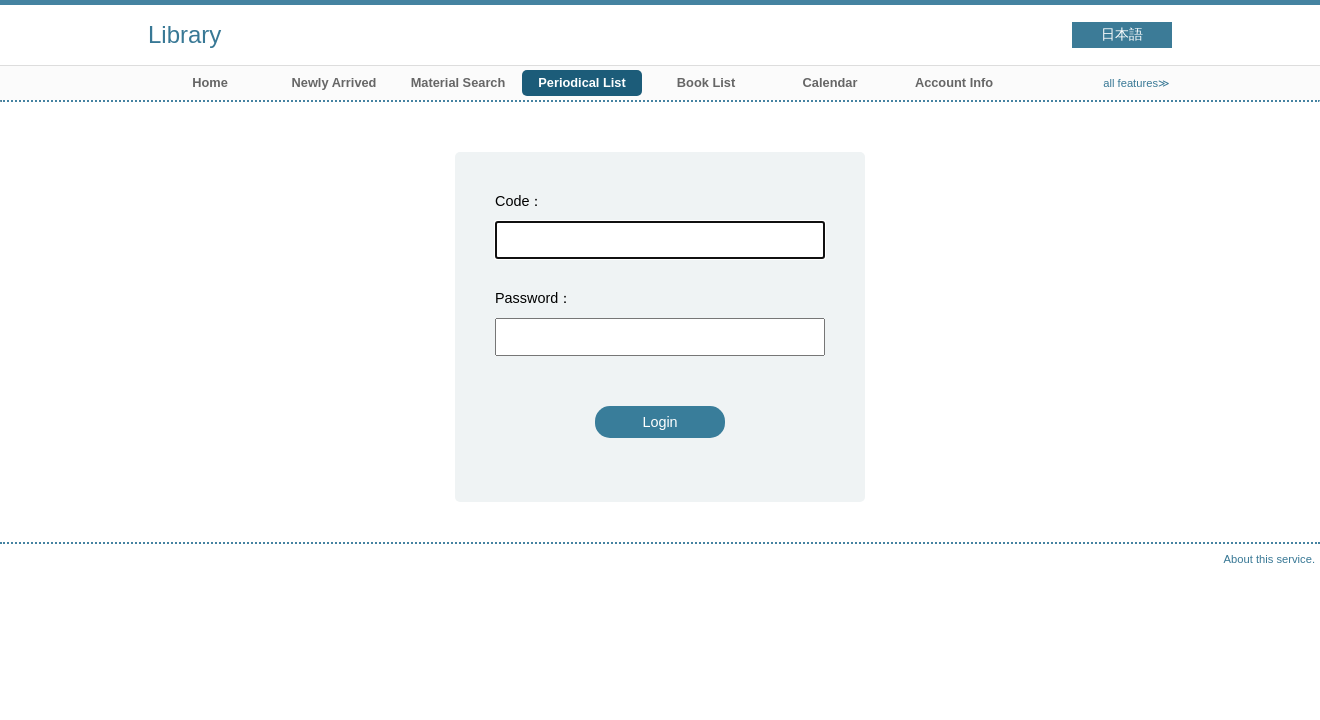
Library (184, 34)
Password (526, 298)
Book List (706, 82)
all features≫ (1136, 83)
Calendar (830, 82)
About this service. (1269, 559)
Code (512, 201)
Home (210, 82)
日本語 (1122, 34)
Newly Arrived (334, 82)
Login (659, 422)
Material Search (458, 82)
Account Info (954, 82)
